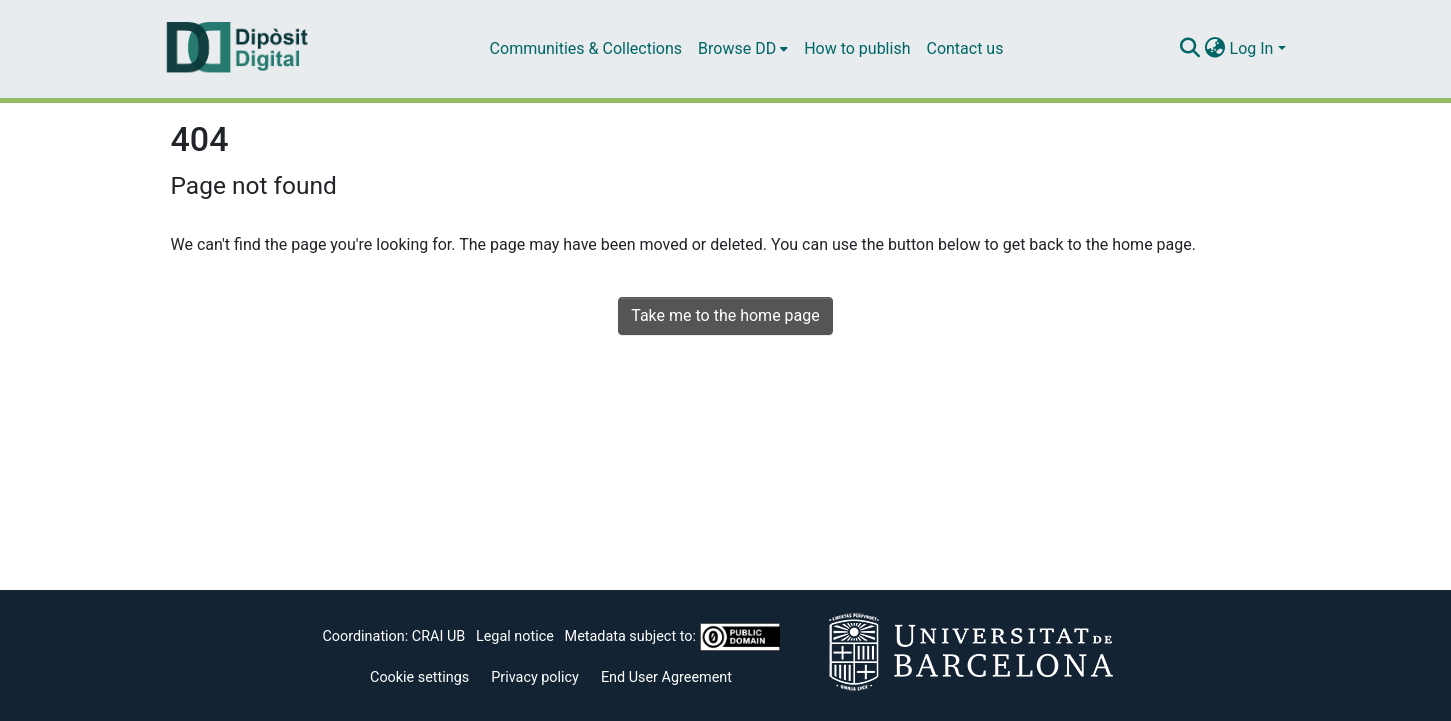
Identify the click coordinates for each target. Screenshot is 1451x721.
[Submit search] (1190, 49)
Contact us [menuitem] (964, 48)
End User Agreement (666, 677)
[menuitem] (743, 49)
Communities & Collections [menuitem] (586, 48)
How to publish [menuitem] (857, 48)
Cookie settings (419, 677)
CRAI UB (438, 636)
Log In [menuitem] (1252, 48)
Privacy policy (535, 677)
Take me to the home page (725, 315)
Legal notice (515, 636)
